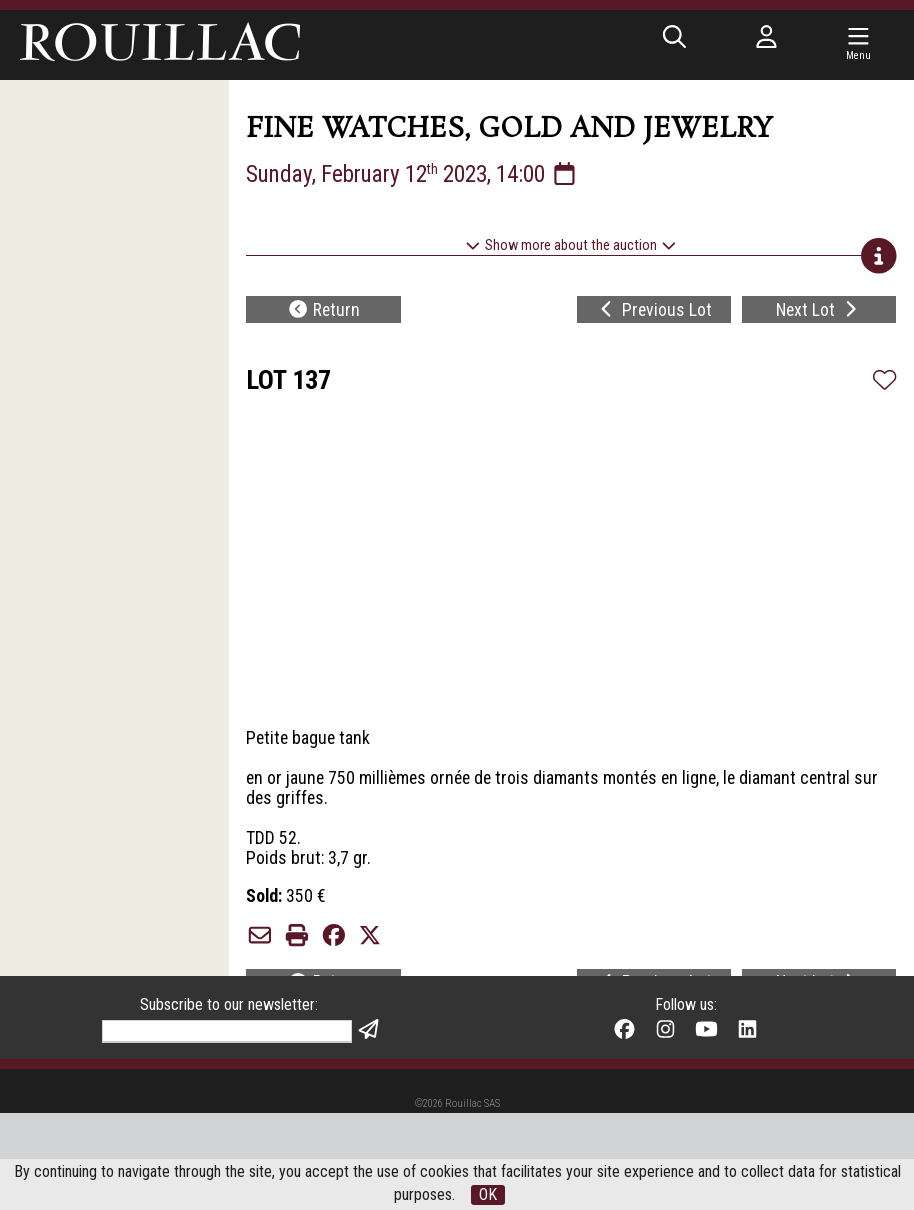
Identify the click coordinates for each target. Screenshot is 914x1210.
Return (323, 314)
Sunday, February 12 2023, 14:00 (420, 176)
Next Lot (819, 314)
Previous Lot (654, 314)
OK (488, 1194)
